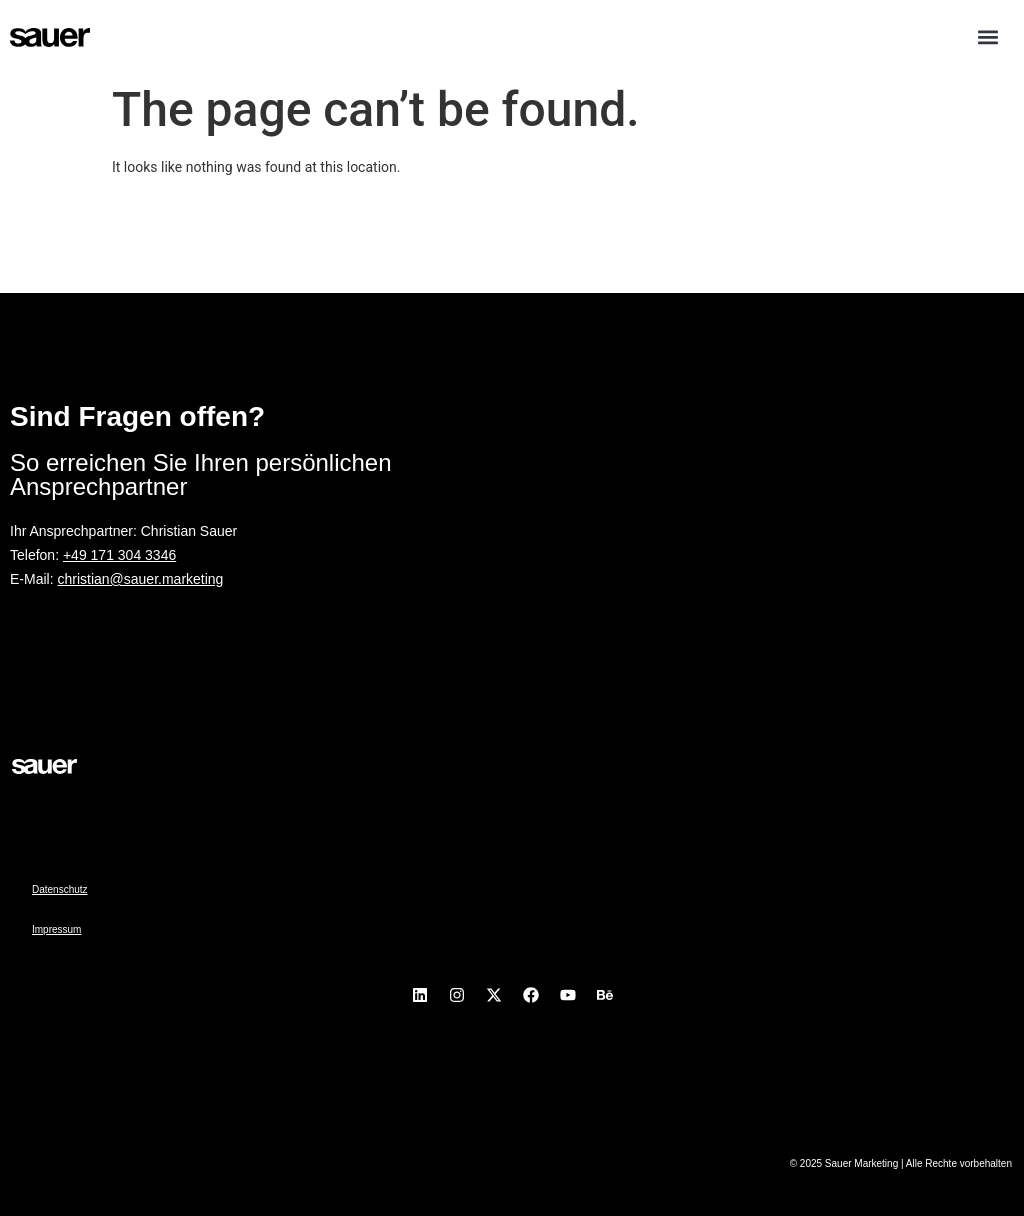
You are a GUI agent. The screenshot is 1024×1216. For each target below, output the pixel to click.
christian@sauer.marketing (140, 579)
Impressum (56, 929)
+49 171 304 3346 (119, 555)
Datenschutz (60, 889)
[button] (987, 36)
